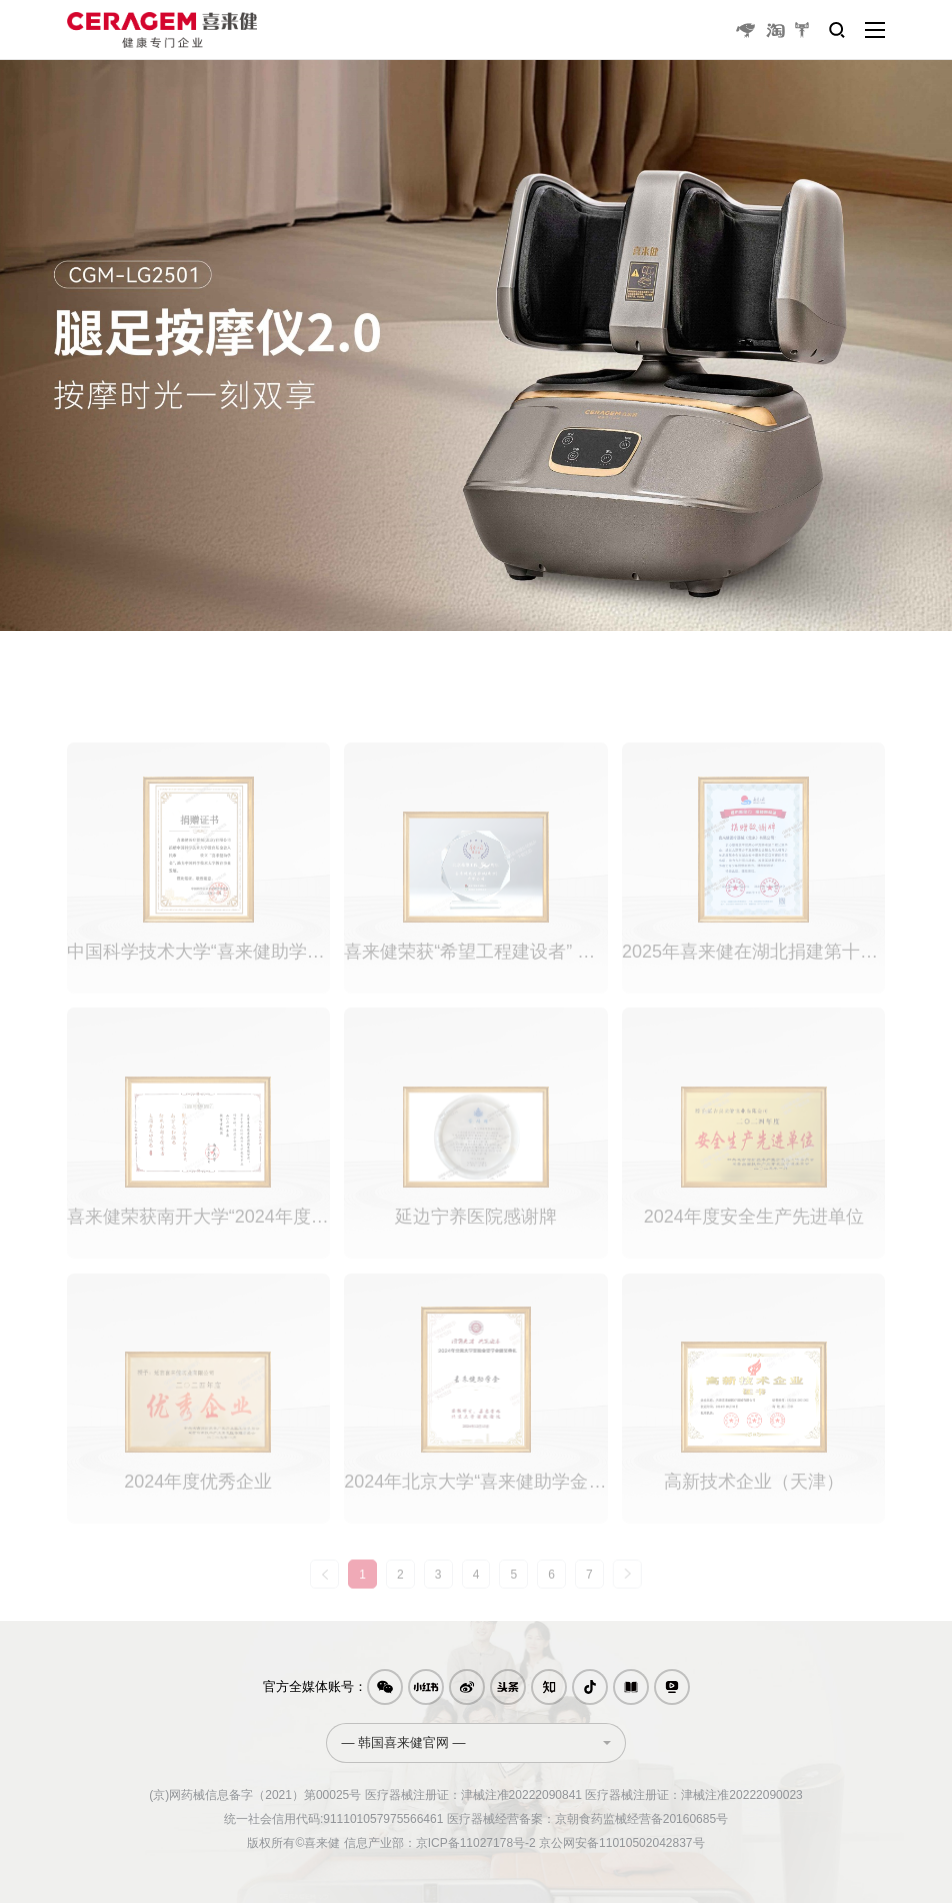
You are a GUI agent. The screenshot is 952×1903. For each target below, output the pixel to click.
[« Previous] (324, 1592)
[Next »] (627, 1592)
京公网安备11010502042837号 (621, 1843)
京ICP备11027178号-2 (476, 1843)
